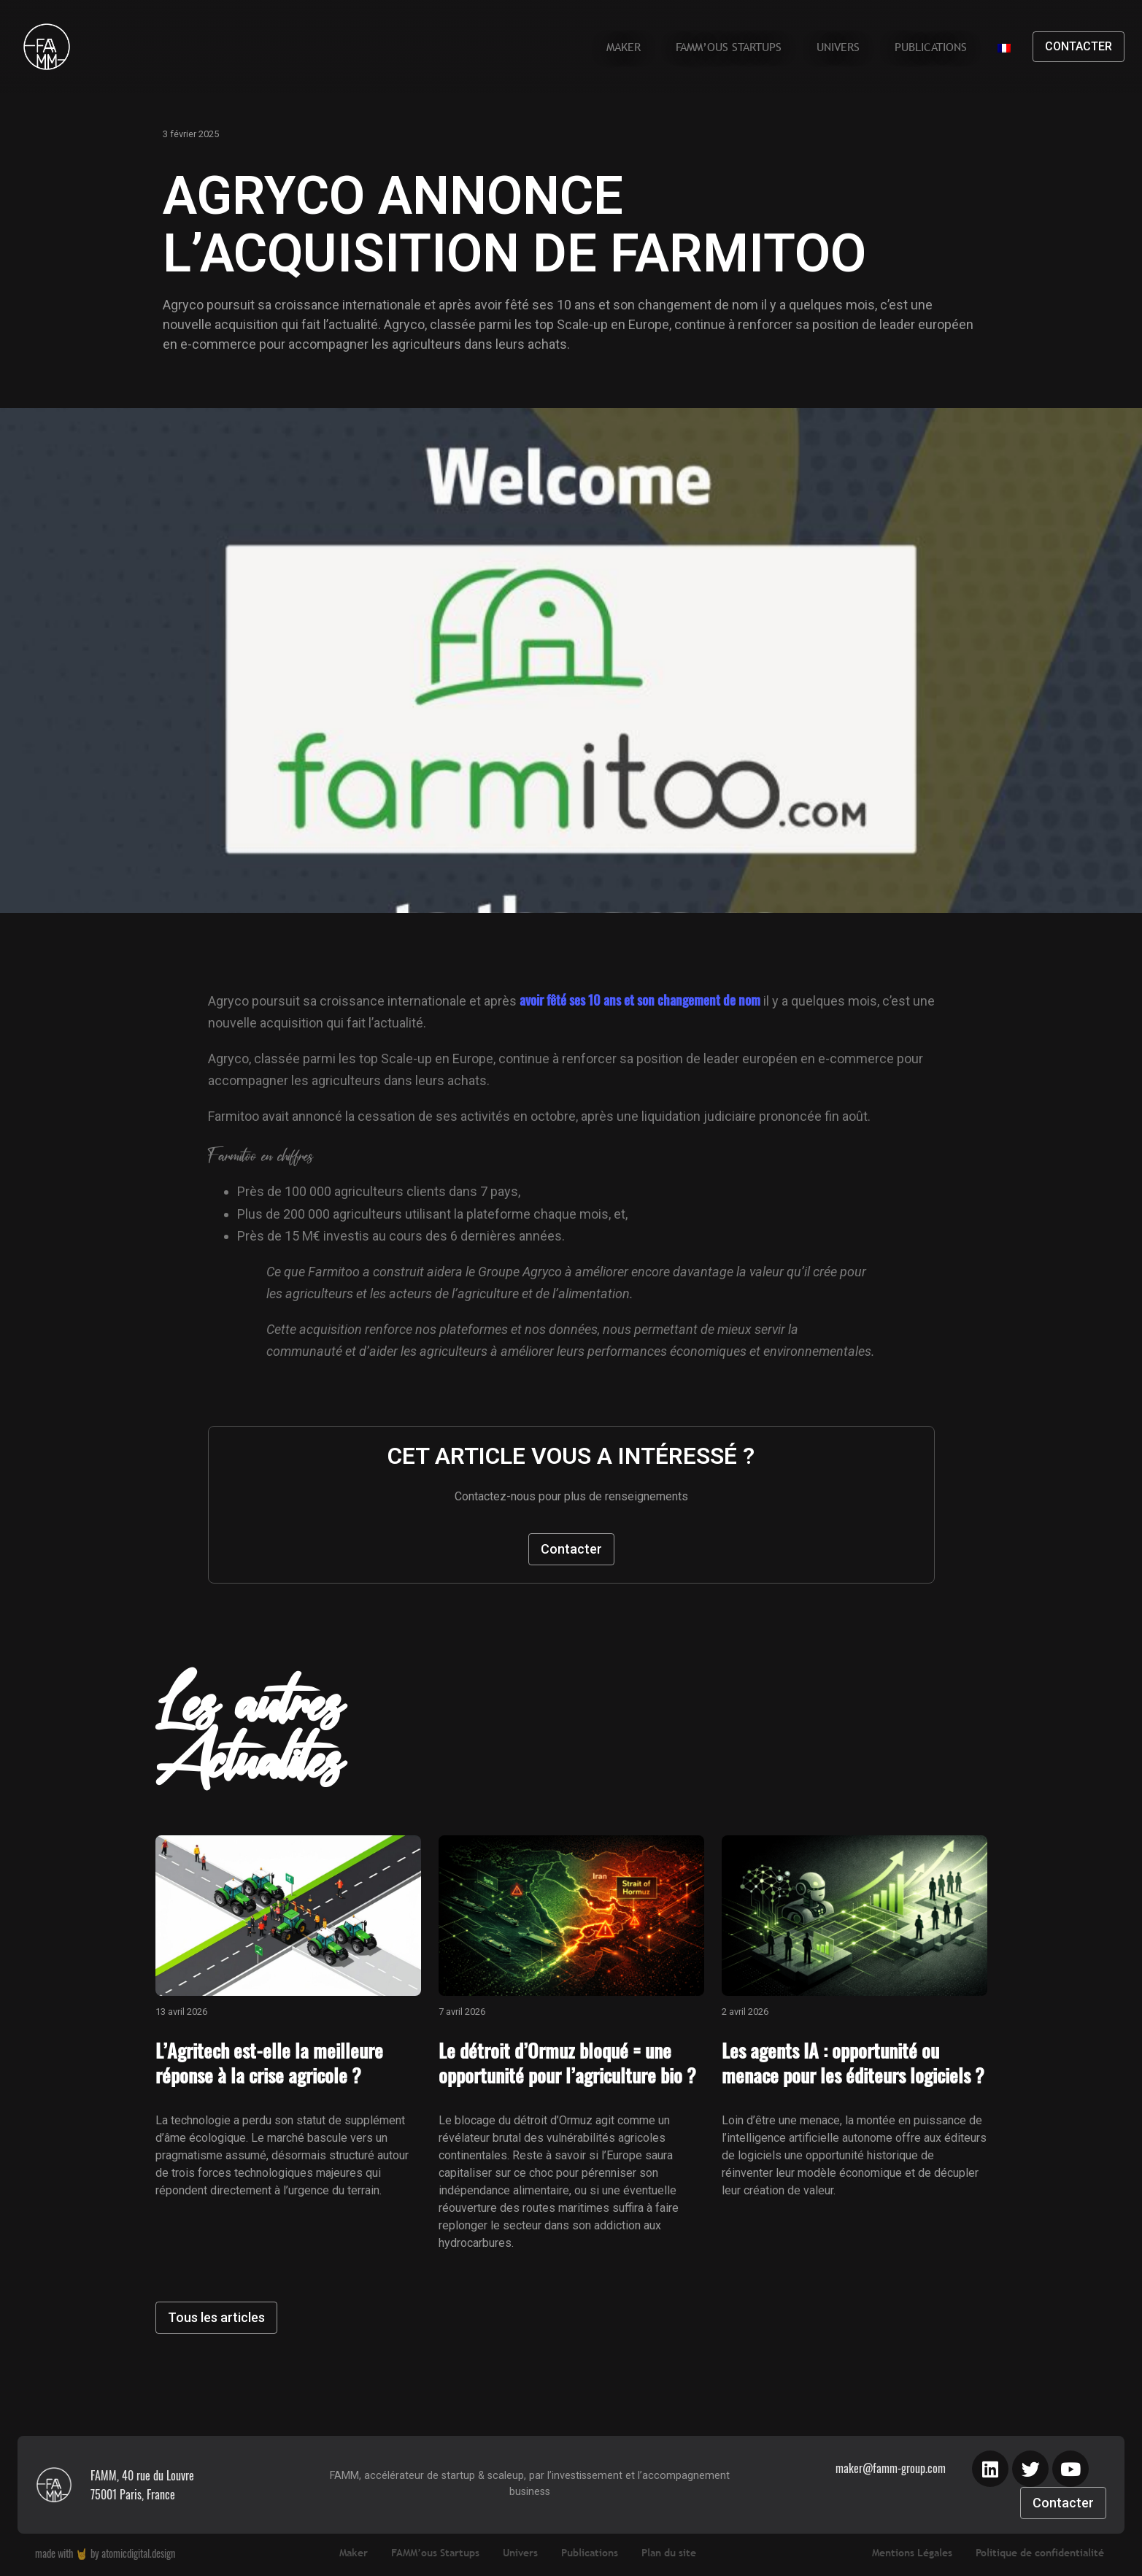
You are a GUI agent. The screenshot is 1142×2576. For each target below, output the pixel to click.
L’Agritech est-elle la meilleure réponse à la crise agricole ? (269, 2062)
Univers (838, 47)
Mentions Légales (912, 2552)
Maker (623, 47)
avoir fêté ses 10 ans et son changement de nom (640, 999)
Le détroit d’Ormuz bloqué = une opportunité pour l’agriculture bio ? (567, 2062)
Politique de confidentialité (1040, 2552)
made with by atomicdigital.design (105, 2553)
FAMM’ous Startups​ (729, 47)
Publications (931, 47)
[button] (1078, 46)
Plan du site (668, 2552)
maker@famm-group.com (891, 2468)
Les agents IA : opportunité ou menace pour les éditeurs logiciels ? (853, 2062)
